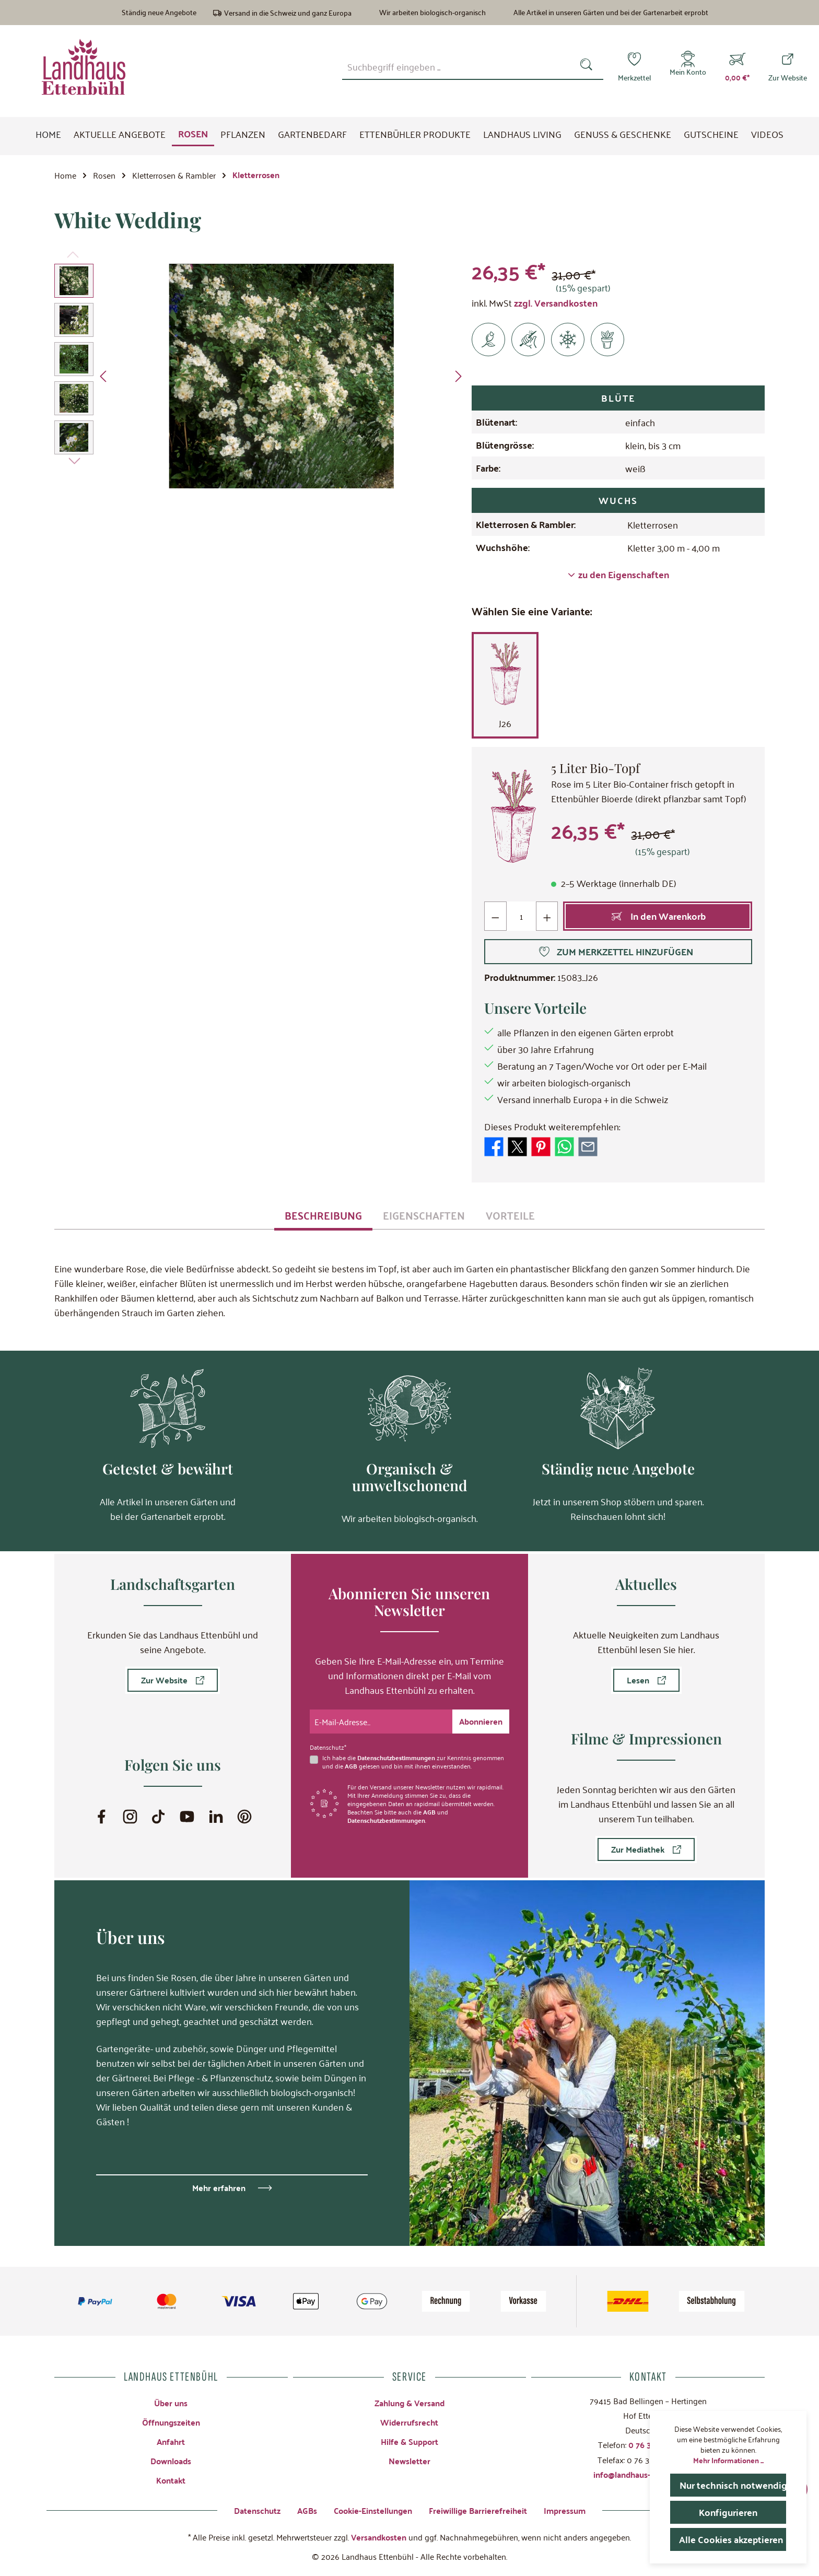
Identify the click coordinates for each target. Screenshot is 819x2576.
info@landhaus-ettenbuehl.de (648, 2474)
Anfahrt (171, 2441)
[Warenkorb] (737, 67)
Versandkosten (378, 2537)
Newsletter (409, 2460)
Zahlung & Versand (409, 2402)
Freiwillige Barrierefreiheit (478, 2510)
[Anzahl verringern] (495, 916)
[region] (260, 376)
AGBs (307, 2510)
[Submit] (480, 1721)
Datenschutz (257, 2510)
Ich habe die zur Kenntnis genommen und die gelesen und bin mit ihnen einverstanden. (413, 1761)
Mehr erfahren (218, 2187)
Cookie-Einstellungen (373, 2510)
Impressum (565, 2510)
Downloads (170, 2460)
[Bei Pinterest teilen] (541, 1145)
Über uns (171, 2402)
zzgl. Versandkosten (556, 302)
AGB (351, 1766)
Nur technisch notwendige (733, 2484)
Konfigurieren (728, 2512)
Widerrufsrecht (409, 2422)
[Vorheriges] (104, 376)
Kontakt (170, 2480)
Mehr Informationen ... (728, 2460)
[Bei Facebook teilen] (494, 1145)
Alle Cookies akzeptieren (731, 2539)
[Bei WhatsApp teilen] (564, 1145)
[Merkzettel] (634, 67)
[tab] (323, 1214)
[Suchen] (588, 66)
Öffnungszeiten (171, 2422)
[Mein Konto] (688, 67)
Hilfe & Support (409, 2441)
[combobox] (458, 66)
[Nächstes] (458, 376)
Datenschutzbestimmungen (396, 1757)
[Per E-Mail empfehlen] (588, 1145)
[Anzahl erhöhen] (547, 916)
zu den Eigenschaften (618, 574)
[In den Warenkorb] (657, 916)
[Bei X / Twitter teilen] (517, 1145)
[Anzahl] (521, 916)
